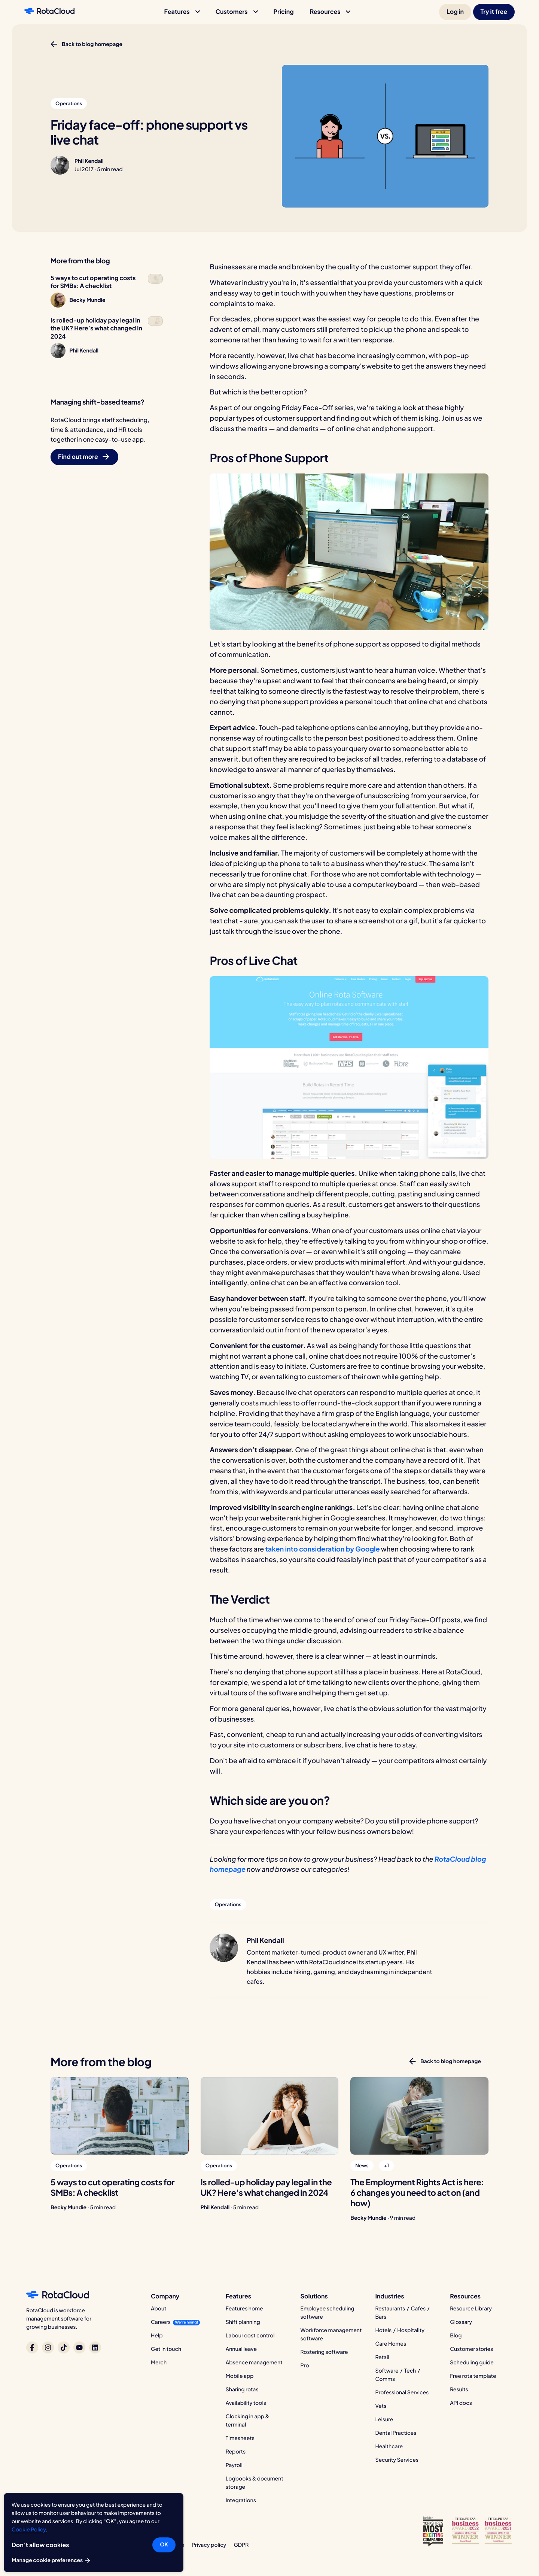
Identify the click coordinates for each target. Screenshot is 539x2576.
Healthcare (389, 2446)
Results (459, 2389)
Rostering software (324, 2352)
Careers (161, 2322)
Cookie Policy (29, 2529)
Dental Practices (395, 2433)
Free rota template (473, 2376)
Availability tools (246, 2403)
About (159, 2308)
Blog (456, 2335)
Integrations (241, 2500)
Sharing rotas (242, 2389)
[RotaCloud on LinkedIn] (95, 2347)
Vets (380, 2406)
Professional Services (402, 2392)
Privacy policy (209, 2545)
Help (157, 2335)
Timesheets (240, 2438)
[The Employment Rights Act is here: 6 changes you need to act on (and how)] (419, 2116)
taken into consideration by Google (322, 1548)
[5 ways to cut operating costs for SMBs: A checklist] (120, 2116)
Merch (159, 2362)
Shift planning (243, 2322)
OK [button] (164, 2544)
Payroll (234, 2465)
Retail (382, 2357)
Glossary (461, 2322)
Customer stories (471, 2349)
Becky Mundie (68, 2207)
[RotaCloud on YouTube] (79, 2347)
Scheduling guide (472, 2362)
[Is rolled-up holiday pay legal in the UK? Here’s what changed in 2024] (270, 2116)
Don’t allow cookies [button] (40, 2545)
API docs (461, 2403)
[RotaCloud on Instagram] (48, 2347)
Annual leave (241, 2349)
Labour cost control (250, 2335)
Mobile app (240, 2376)
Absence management (254, 2362)
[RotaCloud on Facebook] (32, 2347)
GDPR (241, 2545)
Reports (236, 2451)
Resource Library (471, 2308)
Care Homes (390, 2343)
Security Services (396, 2460)
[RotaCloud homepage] (49, 12)
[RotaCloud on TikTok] (64, 2347)
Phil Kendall (89, 161)
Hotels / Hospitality (399, 2330)
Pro (305, 2365)
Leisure (384, 2419)
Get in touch (166, 2349)
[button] (182, 12)
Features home (244, 2308)
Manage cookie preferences (51, 2560)
